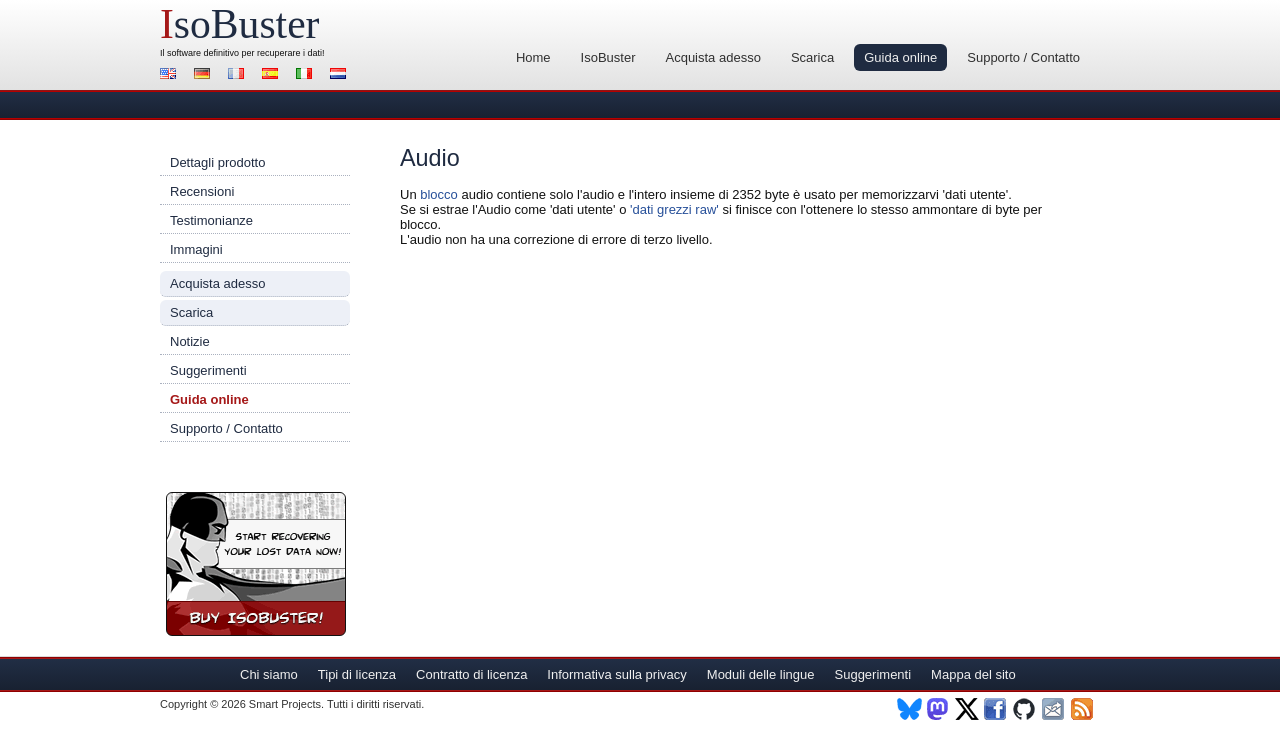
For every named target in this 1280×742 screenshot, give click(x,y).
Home (533, 57)
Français (239, 75)
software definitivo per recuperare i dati (244, 53)
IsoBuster (608, 57)
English (171, 75)
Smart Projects (285, 704)
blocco (439, 194)
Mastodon (938, 709)
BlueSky (909, 709)
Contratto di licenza (471, 674)
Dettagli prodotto (217, 162)
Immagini (196, 249)
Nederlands (341, 75)
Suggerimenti (208, 370)
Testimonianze (211, 220)
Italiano (307, 75)
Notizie (190, 341)
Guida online (900, 57)
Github (1025, 709)
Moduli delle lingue (761, 674)
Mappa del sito (973, 674)
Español (273, 75)
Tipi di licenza (357, 674)
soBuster (239, 24)
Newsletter (1054, 709)
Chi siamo (269, 674)
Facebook (996, 709)
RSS (1083, 709)
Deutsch (205, 75)
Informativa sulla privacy (616, 674)
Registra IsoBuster (256, 564)
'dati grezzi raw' (674, 209)
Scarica (812, 57)
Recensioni (202, 191)
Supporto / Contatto (1023, 57)
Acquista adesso (712, 57)
